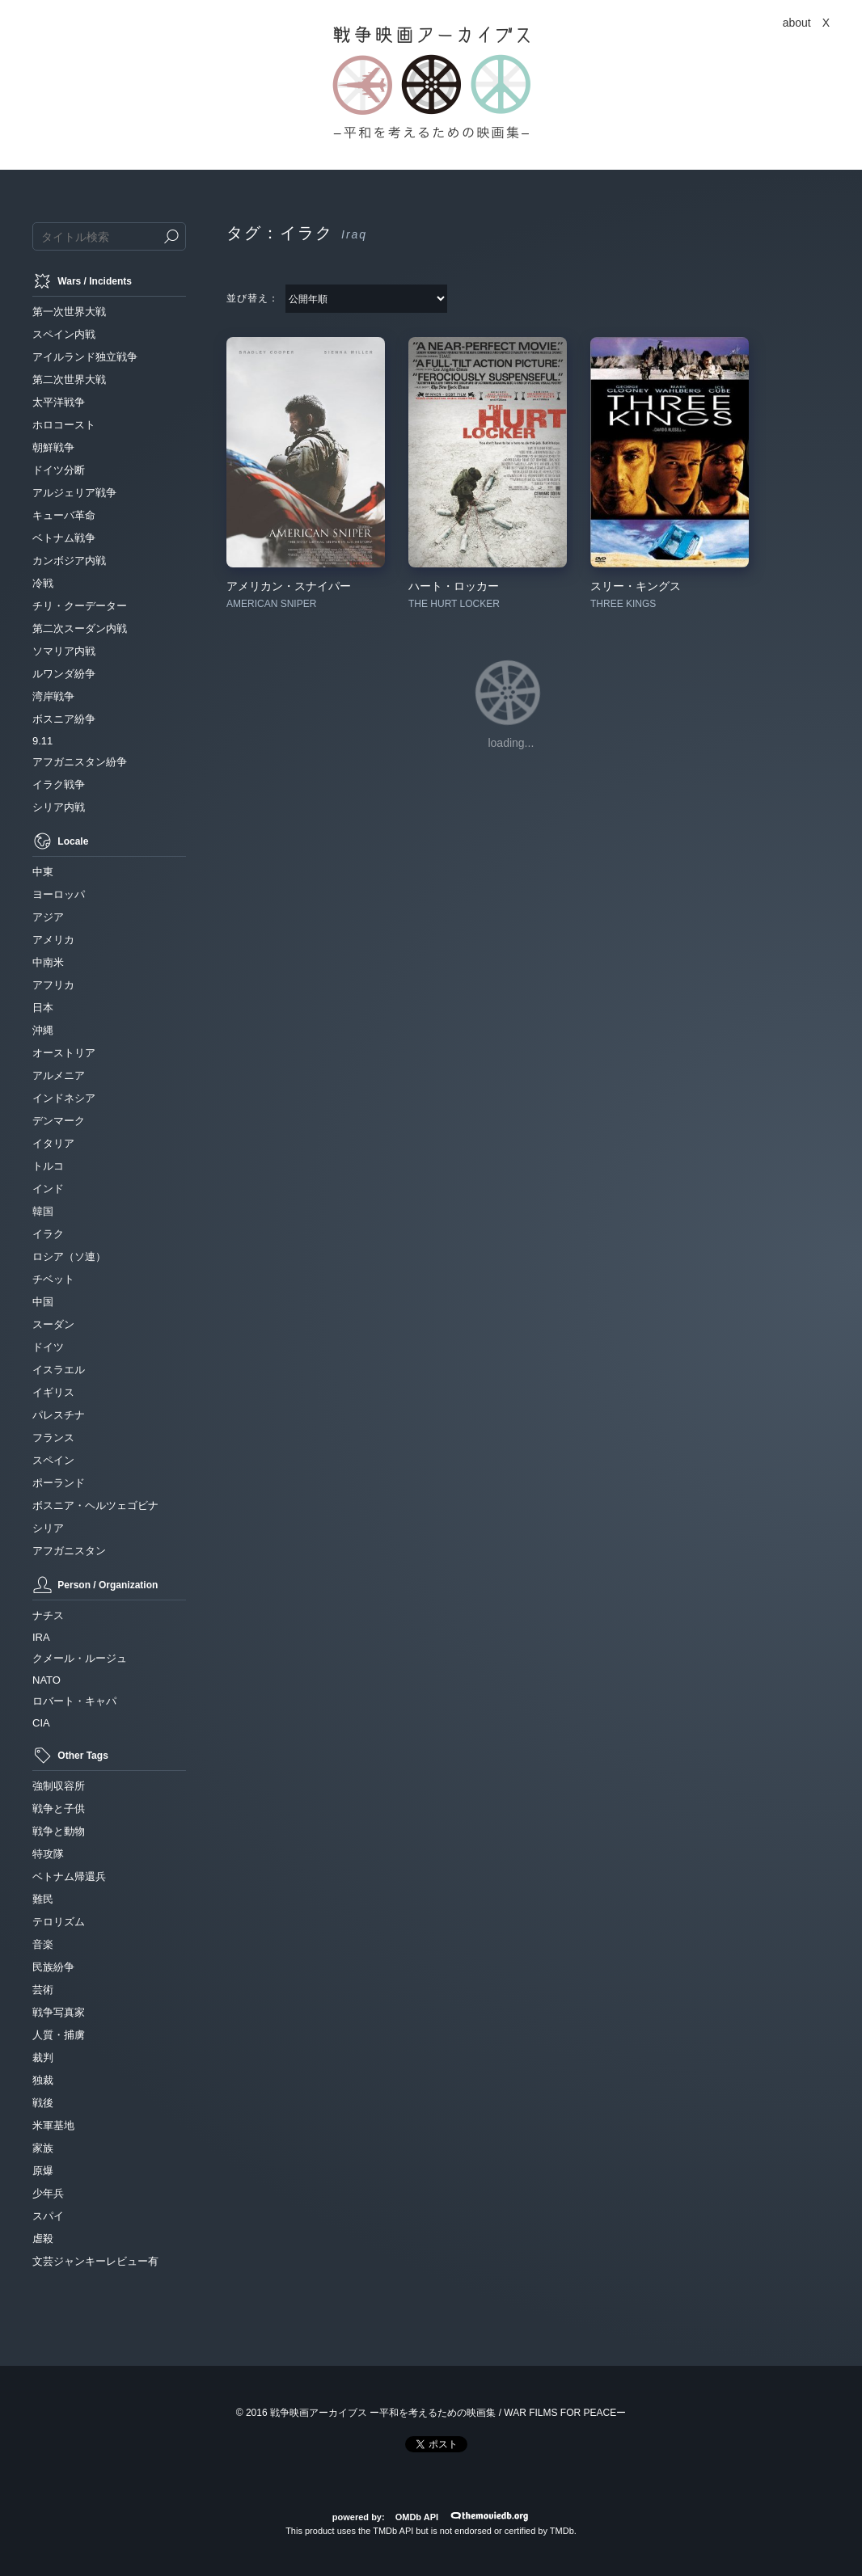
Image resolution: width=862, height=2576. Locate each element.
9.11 (42, 741)
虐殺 (42, 2238)
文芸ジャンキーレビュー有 (95, 2261)
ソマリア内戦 (63, 651)
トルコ (48, 1166)
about (797, 22)
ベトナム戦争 (63, 538)
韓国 (42, 1211)
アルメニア (58, 1075)
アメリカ (53, 940)
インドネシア (63, 1098)
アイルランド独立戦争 (84, 357)
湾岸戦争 (53, 696)
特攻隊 (48, 1854)
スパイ (48, 2216)
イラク (48, 1234)
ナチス (48, 1615)
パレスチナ (58, 1415)
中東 (42, 872)
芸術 (42, 1990)
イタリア (53, 1143)
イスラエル (58, 1370)
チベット (53, 1279)
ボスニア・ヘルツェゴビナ (95, 1505)
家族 (42, 2148)
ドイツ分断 (58, 470)
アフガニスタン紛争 (79, 762)
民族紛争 (53, 1967)
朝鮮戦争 (53, 447)
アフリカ (53, 985)
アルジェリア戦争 (74, 493)
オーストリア (63, 1053)
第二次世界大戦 (69, 379)
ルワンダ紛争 (63, 674)
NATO (46, 1680)
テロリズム (58, 1922)
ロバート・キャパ (74, 1701)
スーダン (53, 1324)
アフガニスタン (69, 1551)
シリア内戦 (58, 807)
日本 (42, 1007)
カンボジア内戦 (69, 560)
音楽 (42, 1944)
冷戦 (42, 583)
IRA (41, 1637)
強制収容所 (58, 1786)
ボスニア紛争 (63, 719)
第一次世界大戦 (69, 312)
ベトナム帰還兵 (69, 1876)
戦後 (42, 2103)
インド (48, 1189)
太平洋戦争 (58, 402)
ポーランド (58, 1483)
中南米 (48, 962)
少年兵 (48, 2193)
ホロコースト (63, 425)
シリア (48, 1528)
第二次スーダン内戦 (79, 628)
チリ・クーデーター (79, 606)
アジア (48, 917)
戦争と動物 (58, 1831)
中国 (42, 1302)
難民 (42, 1899)
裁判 (42, 2057)
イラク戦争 (58, 784)
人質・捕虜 (58, 2035)
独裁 (42, 2080)
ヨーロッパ (58, 894)
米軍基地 (53, 2125)
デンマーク (58, 1121)
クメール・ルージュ (79, 1658)
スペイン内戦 (63, 334)
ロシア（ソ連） (69, 1256)
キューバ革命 (63, 515)
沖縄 (42, 1030)
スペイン (53, 1460)
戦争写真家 (58, 2012)
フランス (53, 1437)
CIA (41, 1723)
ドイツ (48, 1347)
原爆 (42, 2171)
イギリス (53, 1392)
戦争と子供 (58, 1808)
